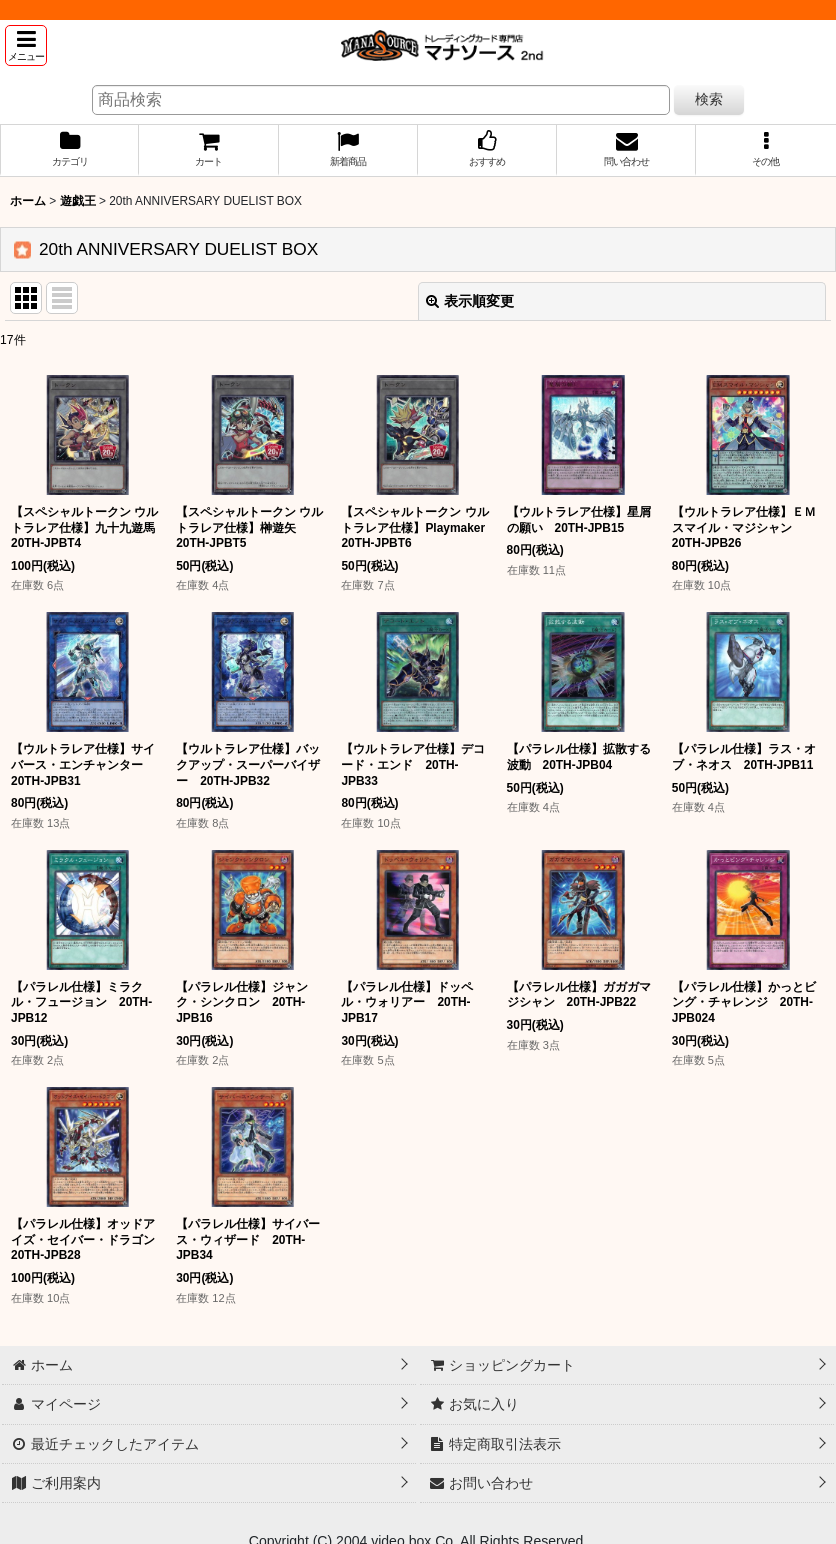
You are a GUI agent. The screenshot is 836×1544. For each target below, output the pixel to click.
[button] (26, 45)
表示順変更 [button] (470, 301)
